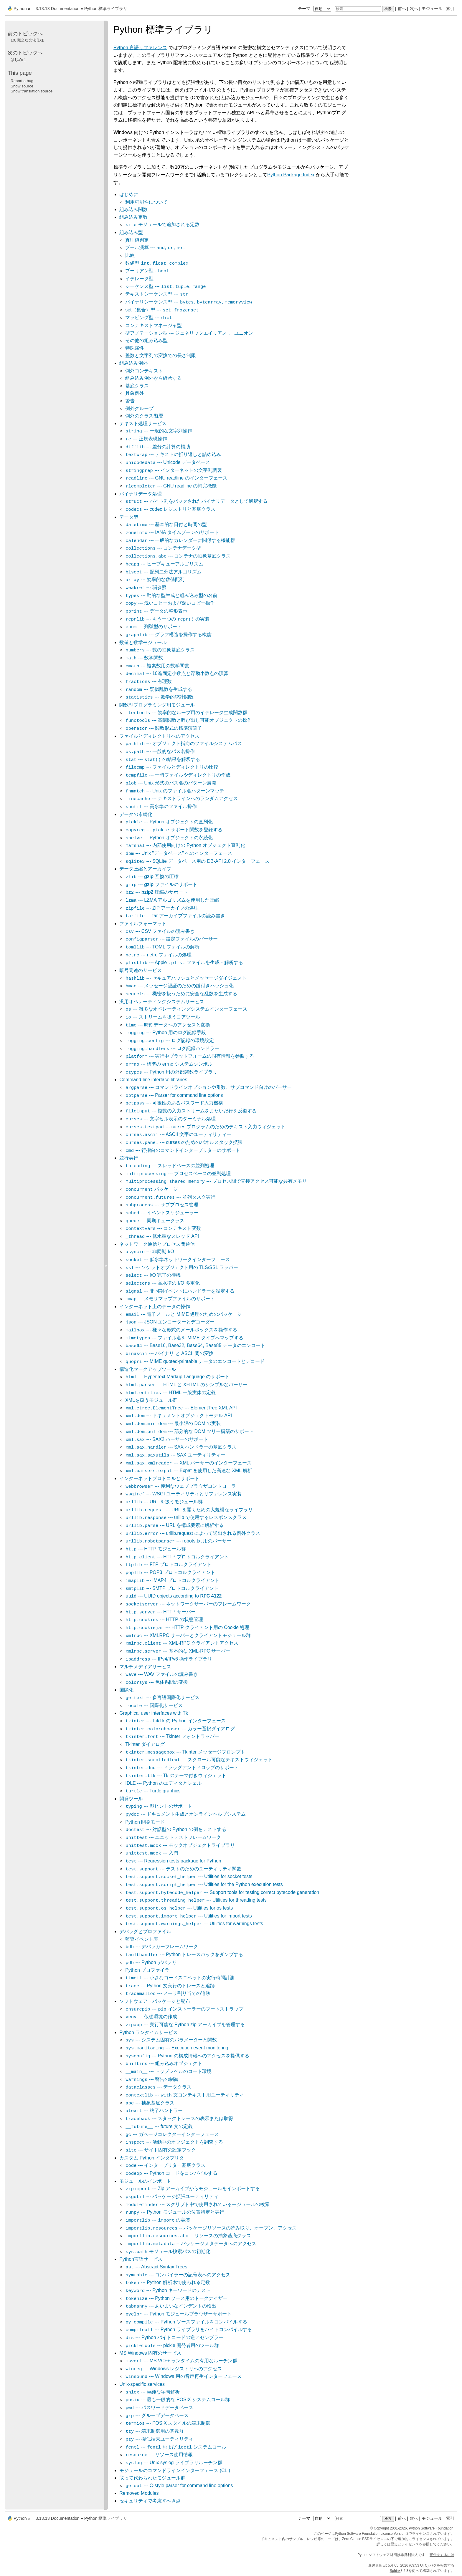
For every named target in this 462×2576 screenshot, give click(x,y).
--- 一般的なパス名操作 (160, 751)
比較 (130, 255)
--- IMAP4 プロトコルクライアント (172, 1580)
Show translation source (31, 91)
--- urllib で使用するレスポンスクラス (186, 1517)
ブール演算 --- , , (155, 247)
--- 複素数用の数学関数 (157, 665)
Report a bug (22, 81)
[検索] (358, 8)
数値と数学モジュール (142, 642)
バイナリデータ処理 (140, 493)
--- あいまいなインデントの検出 (170, 2305)
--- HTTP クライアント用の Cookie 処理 (187, 1627)
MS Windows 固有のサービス (150, 2353)
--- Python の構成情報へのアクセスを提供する (187, 2055)
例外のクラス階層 (144, 415)
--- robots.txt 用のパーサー (178, 1540)
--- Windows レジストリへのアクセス (173, 2368)
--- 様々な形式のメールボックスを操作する (181, 1329)
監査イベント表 (141, 1939)
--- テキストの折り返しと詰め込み (173, 454)
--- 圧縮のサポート (156, 892)
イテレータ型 (139, 278)
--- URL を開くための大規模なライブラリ (189, 1509)
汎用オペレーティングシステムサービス (161, 1001)
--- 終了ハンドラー (153, 2110)
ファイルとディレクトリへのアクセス (159, 736)
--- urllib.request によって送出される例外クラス (192, 1533)
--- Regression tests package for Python (173, 1860)
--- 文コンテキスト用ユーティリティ (184, 2094)
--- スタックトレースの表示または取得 (179, 2118)
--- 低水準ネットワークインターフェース (177, 1259)
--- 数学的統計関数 (159, 696)
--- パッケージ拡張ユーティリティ (171, 2196)
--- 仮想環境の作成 (151, 2016)
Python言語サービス (140, 2259)
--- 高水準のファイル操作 (161, 806)
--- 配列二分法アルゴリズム (163, 571)
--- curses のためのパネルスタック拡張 (183, 1142)
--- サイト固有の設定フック (160, 2149)
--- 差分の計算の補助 (157, 446)
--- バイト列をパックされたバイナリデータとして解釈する (196, 501)
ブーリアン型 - (147, 270)
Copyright (381, 2528)
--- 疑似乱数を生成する (158, 689)
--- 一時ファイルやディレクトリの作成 (177, 774)
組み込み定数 (133, 217)
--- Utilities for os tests (179, 1907)
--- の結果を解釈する (162, 759)
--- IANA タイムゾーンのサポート (172, 532)
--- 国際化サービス (153, 1705)
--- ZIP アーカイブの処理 (162, 907)
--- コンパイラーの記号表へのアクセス (177, 2274)
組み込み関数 (133, 209)
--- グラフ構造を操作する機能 (168, 634)
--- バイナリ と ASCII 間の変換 (169, 1353)
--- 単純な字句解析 (152, 2391)
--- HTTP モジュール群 (155, 1548)
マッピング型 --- (148, 317)
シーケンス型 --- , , (165, 286)
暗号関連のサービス (140, 970)
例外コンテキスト (144, 370)
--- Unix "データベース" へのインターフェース (178, 853)
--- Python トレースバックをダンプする (184, 1954)
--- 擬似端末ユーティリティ (159, 2438)
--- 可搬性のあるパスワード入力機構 (174, 1102)
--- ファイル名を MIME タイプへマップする (184, 1337)
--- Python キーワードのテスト (168, 2290)
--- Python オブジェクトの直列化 (169, 821)
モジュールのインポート (145, 2181)
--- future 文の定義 (159, 2126)
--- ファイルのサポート (161, 884)
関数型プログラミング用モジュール (157, 704)
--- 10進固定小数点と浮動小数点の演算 (176, 673)
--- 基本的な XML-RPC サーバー (177, 1650)
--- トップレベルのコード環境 (168, 2071)
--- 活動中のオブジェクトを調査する (174, 2141)
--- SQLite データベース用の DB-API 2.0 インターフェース (197, 861)
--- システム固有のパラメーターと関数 (171, 2039)
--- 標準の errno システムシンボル (168, 1063)
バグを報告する (442, 2565)
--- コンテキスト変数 (163, 1228)
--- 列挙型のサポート (153, 626)
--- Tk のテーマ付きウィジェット (175, 1775)
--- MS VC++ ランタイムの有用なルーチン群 (181, 2360)
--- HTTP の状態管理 (164, 1619)
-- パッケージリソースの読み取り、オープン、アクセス (211, 2227)
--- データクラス (158, 2086)
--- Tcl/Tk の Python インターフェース (175, 1720)
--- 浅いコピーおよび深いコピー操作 (170, 603)
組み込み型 (131, 232)
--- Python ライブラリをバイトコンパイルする (188, 2329)
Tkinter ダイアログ (144, 1744)
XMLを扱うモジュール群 (151, 1400)
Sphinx (395, 2571)
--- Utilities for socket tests (188, 1876)
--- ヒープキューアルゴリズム (164, 563)
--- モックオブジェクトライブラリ (180, 1845)
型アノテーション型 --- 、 (189, 333)
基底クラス (137, 385)
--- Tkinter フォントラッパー (172, 1736)
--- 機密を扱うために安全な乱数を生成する (181, 993)
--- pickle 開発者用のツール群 (172, 2345)
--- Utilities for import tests (188, 1915)
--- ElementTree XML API (181, 1407)
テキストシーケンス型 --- (157, 293)
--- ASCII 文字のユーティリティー (178, 1134)
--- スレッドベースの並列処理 (169, 1165)
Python (20, 8)
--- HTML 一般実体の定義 (170, 1392)
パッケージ (151, 1189)
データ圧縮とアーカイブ (145, 868)
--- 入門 (151, 1852)
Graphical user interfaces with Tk (153, 1713)
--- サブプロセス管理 (161, 1204)
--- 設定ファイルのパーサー (171, 938)
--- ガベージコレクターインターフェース (172, 2134)
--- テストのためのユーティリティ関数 (183, 1868)
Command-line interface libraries (153, 1079)
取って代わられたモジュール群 (152, 2477)
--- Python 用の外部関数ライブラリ (171, 1071)
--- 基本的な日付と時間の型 (166, 524)
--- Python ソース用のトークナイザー (176, 2298)
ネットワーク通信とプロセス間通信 (157, 1244)
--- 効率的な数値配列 (154, 579)
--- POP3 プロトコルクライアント (170, 1572)
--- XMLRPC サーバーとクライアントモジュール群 (188, 1635)
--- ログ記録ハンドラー (172, 1048)
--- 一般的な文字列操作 (158, 430)
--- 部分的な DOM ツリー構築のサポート (189, 1431)
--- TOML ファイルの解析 (162, 946)
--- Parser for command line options (174, 1095)
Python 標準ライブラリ (106, 8)
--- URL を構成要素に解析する (174, 1525)
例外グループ (139, 408)
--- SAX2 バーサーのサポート (166, 1439)
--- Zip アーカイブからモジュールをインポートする (192, 2188)
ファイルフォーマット (142, 923)
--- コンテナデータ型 (163, 547)
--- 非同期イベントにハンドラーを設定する (179, 1290)
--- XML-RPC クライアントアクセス (181, 1643)
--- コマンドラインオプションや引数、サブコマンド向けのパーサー (208, 1087)
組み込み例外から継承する (153, 378)
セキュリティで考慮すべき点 (150, 2500)
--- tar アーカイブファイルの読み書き (175, 915)
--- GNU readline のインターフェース (176, 477)
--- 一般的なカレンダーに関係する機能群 (180, 540)
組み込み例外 (133, 363)
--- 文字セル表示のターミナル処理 (170, 1118)
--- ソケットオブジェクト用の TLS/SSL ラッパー (181, 1267)
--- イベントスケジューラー (162, 1212)
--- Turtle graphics (152, 1790)
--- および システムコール (175, 2446)
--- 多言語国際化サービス (162, 1697)
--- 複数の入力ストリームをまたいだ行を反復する (191, 1110)
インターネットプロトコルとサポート (159, 1478)
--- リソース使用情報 (159, 2454)
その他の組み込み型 (146, 340)
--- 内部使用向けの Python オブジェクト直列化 (185, 845)
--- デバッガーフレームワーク (161, 1946)
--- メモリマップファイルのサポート (170, 1298)
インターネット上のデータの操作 (154, 1306)
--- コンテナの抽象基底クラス (178, 555)
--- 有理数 (148, 681)
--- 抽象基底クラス (149, 2102)
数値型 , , (157, 263)
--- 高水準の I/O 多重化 (162, 1282)
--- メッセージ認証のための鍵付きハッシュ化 (179, 985)
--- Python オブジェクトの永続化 (169, 837)
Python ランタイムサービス (148, 2032)
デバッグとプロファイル (145, 1931)
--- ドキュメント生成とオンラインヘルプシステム (185, 1814)
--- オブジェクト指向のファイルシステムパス (183, 743)
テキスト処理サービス (142, 423)
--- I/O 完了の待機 (153, 1275)
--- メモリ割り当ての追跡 (167, 1993)
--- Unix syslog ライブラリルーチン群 (173, 2462)
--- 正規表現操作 (146, 438)
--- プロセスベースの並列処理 (178, 1173)
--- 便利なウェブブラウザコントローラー (183, 1486)
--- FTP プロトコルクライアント (168, 1564)
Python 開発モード (145, 1821)
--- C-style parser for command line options (179, 2485)
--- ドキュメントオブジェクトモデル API (178, 1415)
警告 (130, 400)
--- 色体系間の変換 (156, 1682)
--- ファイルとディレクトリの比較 (171, 766)
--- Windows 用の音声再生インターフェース (183, 2376)
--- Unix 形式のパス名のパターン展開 (170, 782)
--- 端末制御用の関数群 (154, 2431)
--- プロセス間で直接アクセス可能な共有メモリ (216, 1181)
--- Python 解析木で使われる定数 (167, 2282)
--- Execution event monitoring (176, 2047)
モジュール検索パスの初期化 (167, 2251)
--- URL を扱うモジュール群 (163, 1501)
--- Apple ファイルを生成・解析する (184, 962)
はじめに (128, 194)
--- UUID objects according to (173, 1595)
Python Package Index (290, 174)
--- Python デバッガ (150, 1962)
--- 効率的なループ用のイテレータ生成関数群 (186, 712)
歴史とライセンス (405, 2544)
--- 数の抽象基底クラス (160, 649)
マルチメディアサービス (145, 1666)
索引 (450, 8)
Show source (22, 86)
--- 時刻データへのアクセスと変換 (167, 1024)
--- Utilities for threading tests (196, 1899)
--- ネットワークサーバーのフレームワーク (188, 1603)
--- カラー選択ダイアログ (180, 1728)
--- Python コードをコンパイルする (171, 2173)
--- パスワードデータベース (159, 2407)
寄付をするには (442, 2555)
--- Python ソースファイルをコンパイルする (186, 2321)
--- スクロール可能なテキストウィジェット (199, 1759)
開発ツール (131, 1798)
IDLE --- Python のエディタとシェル (163, 1783)
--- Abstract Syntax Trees (156, 2266)
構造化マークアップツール (147, 1369)
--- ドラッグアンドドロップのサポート (182, 1767)
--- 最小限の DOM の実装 (173, 1423)
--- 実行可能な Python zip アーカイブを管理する (185, 2024)
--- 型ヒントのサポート (158, 1806)
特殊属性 (134, 348)
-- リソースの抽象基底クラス (188, 2235)
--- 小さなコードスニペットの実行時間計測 (179, 1977)
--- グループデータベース (157, 2415)
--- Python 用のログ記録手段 (165, 1032)
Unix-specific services (142, 2384)
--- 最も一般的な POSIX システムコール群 (177, 2399)
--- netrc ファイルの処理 (158, 954)
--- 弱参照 (145, 587)
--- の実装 (157, 2219)
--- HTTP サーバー (160, 1611)
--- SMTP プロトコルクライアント (171, 1588)
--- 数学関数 (144, 657)
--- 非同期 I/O (149, 1251)
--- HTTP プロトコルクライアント (177, 1556)
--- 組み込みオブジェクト (163, 2063)
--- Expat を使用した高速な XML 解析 (188, 1470)
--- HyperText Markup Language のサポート (177, 1376)
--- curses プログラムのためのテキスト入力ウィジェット (205, 1126)
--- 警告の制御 (152, 2079)
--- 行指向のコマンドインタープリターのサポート (182, 1150)
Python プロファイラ (147, 1970)
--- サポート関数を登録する (173, 829)
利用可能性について (146, 202)
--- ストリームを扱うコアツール (162, 1016)
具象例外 (134, 393)
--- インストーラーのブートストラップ (184, 2008)
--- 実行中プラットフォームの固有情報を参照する (189, 1056)
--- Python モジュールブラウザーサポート (178, 2313)
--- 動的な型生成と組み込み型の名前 (171, 595)
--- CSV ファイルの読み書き (160, 931)
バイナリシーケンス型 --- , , (188, 301)
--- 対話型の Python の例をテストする (175, 1829)
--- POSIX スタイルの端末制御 (167, 2423)
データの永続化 (135, 814)
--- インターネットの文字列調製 (173, 470)
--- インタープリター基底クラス (165, 2165)
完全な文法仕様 (27, 40)
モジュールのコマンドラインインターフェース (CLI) (174, 2470)
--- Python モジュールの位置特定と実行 (174, 2212)
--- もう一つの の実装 (167, 618)
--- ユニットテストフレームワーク (173, 1837)
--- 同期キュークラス (154, 1220)
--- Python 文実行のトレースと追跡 (169, 1985)
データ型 (128, 517)
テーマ (315, 8)
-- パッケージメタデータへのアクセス (190, 2243)
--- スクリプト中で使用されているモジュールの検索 (197, 2204)
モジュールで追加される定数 (162, 224)
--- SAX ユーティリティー (175, 1454)
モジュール (432, 8)
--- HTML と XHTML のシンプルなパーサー (186, 1384)
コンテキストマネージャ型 (153, 325)
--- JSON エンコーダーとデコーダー (169, 1321)
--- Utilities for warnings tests (194, 1923)
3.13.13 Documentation (58, 8)
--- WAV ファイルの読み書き (161, 1674)
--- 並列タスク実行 (170, 1197)
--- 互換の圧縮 (151, 876)
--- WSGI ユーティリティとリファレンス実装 (183, 1493)
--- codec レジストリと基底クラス (170, 509)
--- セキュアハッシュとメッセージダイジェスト (186, 978)
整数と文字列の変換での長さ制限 (160, 355)
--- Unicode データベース (167, 462)
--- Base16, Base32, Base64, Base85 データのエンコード (195, 1345)
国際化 (126, 1689)
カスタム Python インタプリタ (151, 2157)
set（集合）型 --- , (162, 309)
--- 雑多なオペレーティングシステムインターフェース (186, 1008)
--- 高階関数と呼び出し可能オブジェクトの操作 (188, 720)
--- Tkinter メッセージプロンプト (185, 1751)
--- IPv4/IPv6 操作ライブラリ (168, 1658)
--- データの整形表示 (156, 610)
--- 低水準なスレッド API (162, 1236)
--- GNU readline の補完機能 (171, 485)
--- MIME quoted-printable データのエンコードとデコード (195, 1361)
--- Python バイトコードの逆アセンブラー (174, 2337)
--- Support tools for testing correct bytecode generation (222, 1892)
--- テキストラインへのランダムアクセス (181, 798)
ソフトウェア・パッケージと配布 (154, 2001)
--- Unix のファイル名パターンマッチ (174, 790)
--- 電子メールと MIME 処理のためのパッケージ (183, 1314)
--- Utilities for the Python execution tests (204, 1884)
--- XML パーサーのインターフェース (188, 1462)
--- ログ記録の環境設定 (169, 1040)
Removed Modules (139, 2493)
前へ (402, 8)
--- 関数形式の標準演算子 (163, 728)
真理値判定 (137, 240)
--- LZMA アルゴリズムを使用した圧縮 (172, 900)
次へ (414, 8)
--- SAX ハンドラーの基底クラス (181, 1446)
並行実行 (128, 1157)
